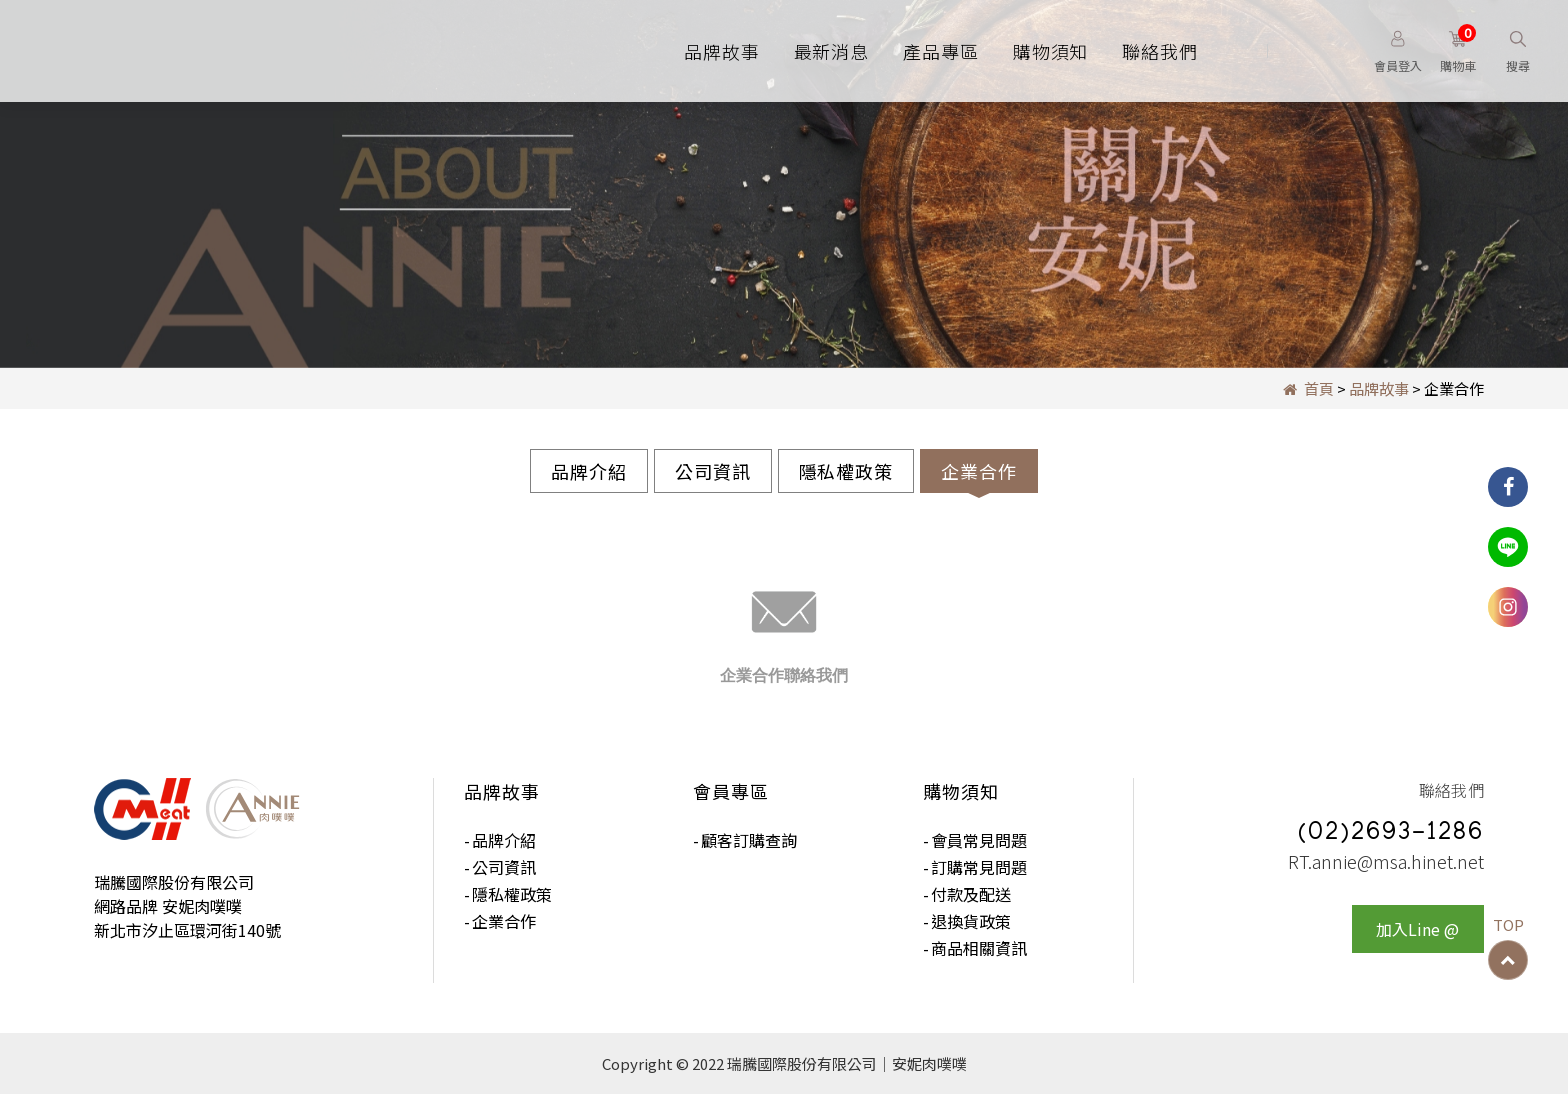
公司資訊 (713, 471)
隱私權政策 (846, 471)
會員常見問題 (979, 840)
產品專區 (941, 51)
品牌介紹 (589, 471)
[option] (784, 184)
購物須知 (1051, 51)
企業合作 (979, 471)
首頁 (1308, 388)
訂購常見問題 (979, 867)
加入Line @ (1417, 930)
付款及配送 (971, 894)
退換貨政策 (971, 921)
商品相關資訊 (979, 948)
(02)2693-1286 (1391, 834)
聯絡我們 (1160, 51)
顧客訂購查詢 (749, 840)
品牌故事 (722, 51)
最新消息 (832, 51)
